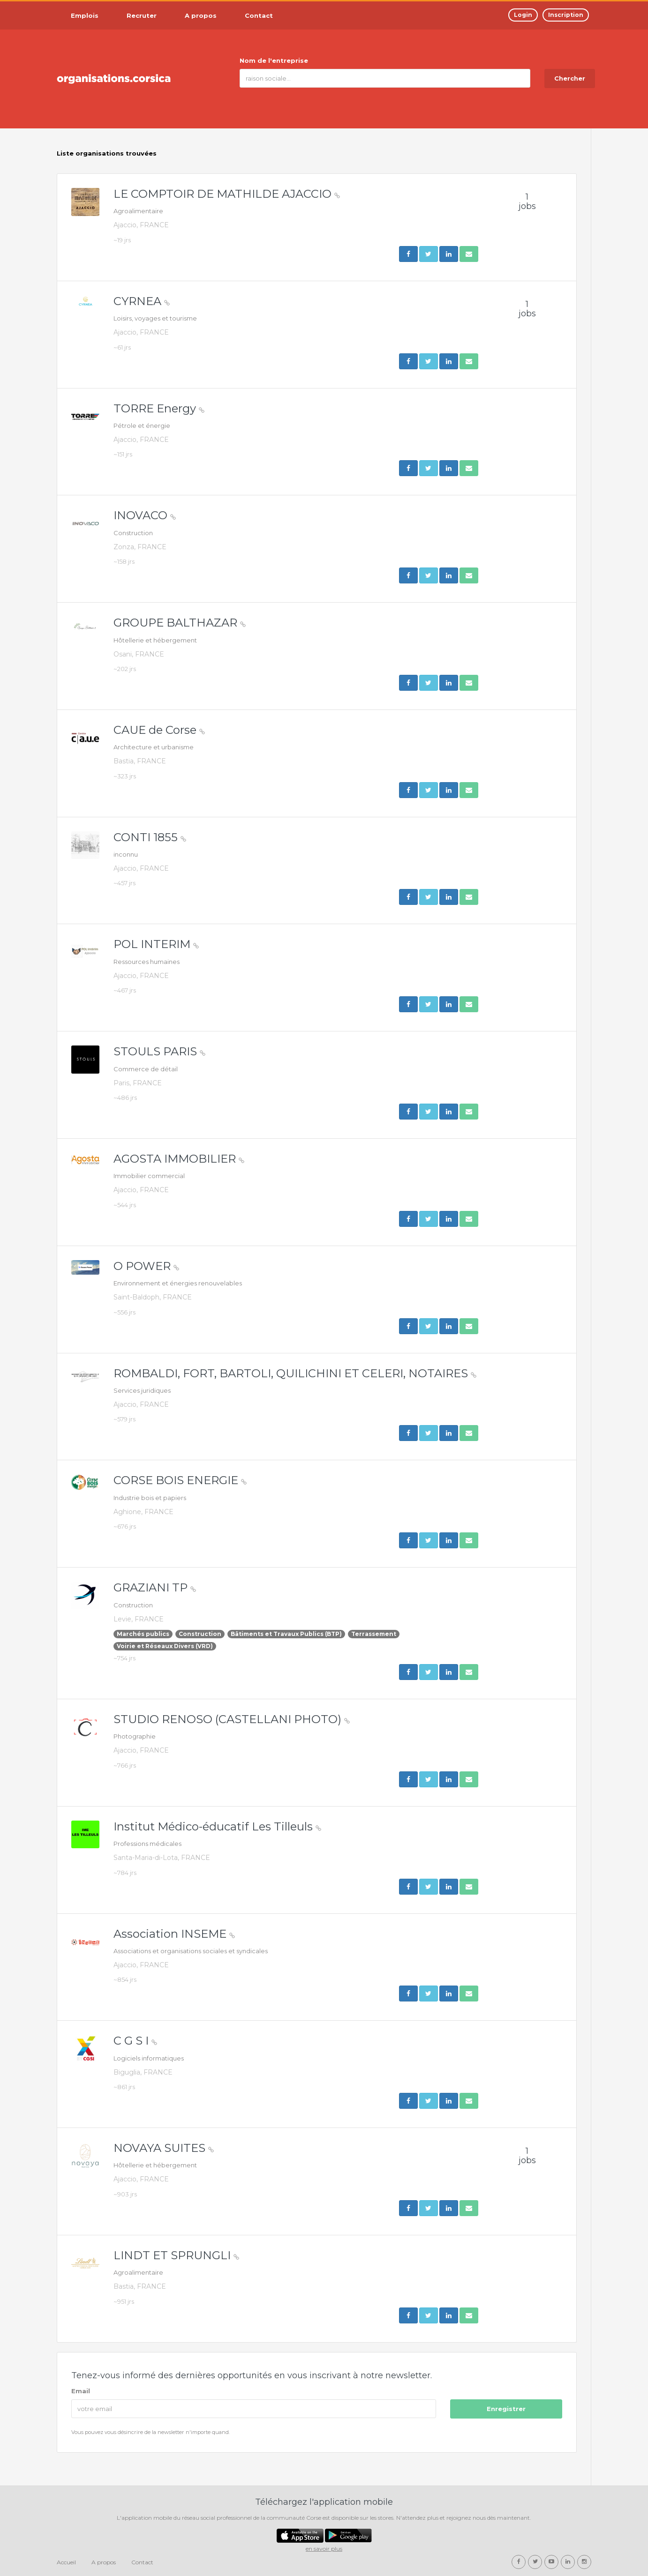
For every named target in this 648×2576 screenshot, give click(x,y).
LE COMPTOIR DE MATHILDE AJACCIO (226, 194)
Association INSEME (174, 1934)
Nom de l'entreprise (274, 60)
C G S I (135, 2040)
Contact (142, 2562)
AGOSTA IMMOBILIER (178, 1158)
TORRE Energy (158, 408)
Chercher (569, 78)
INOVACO (144, 515)
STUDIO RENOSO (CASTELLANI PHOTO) (231, 1719)
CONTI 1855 (149, 837)
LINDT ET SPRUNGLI (176, 2255)
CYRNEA (141, 301)
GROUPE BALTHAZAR (179, 622)
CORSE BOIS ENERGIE (180, 1480)
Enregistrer (506, 2408)
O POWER (146, 1266)
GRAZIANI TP (154, 1587)
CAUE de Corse (159, 730)
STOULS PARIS (159, 1051)
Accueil (66, 2562)
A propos (103, 2562)
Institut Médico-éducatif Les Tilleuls (217, 1826)
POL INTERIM (156, 944)
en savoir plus (324, 2548)
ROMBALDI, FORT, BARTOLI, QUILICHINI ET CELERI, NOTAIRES (294, 1373)
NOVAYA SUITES (163, 2148)
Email (80, 2391)
